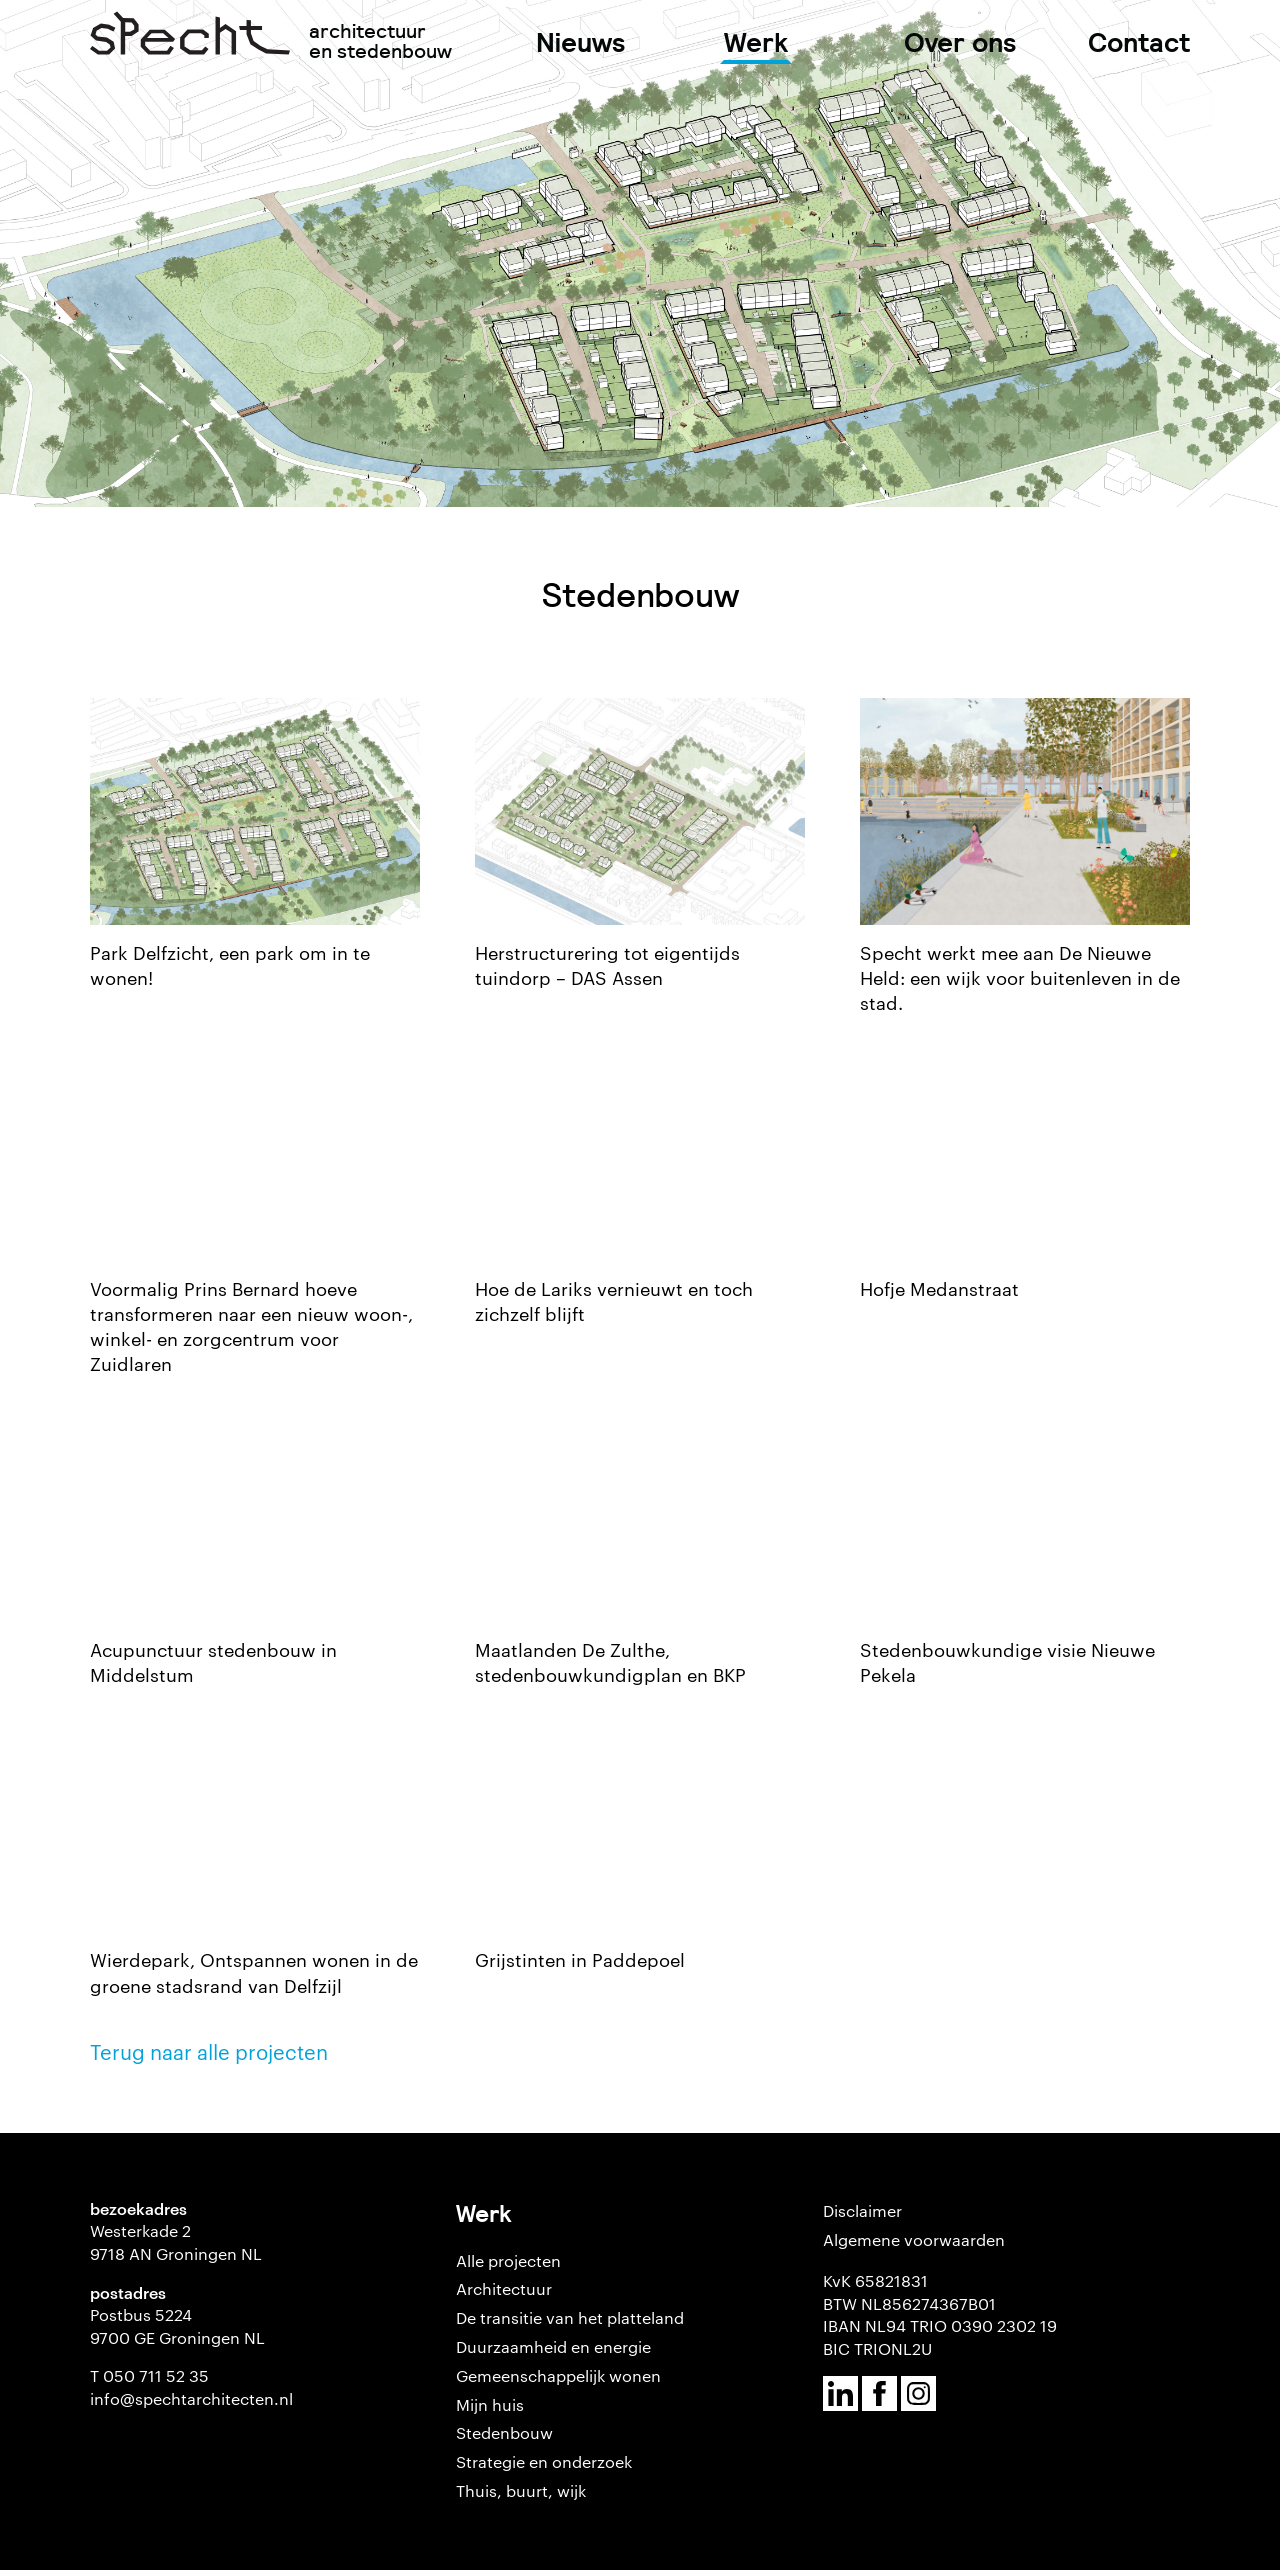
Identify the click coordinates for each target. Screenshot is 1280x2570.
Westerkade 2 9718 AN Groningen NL (176, 2241)
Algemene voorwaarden (914, 2239)
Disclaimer (862, 2210)
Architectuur (504, 2288)
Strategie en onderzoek (544, 2461)
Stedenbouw (504, 2432)
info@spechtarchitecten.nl (191, 2398)
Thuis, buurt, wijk (521, 2490)
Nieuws (581, 42)
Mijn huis (490, 2404)
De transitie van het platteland (570, 2317)
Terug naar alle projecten (209, 2051)
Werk (756, 42)
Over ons (960, 42)
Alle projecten (508, 2260)
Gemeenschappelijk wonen (558, 2375)
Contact (1139, 42)
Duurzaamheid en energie (553, 2346)
